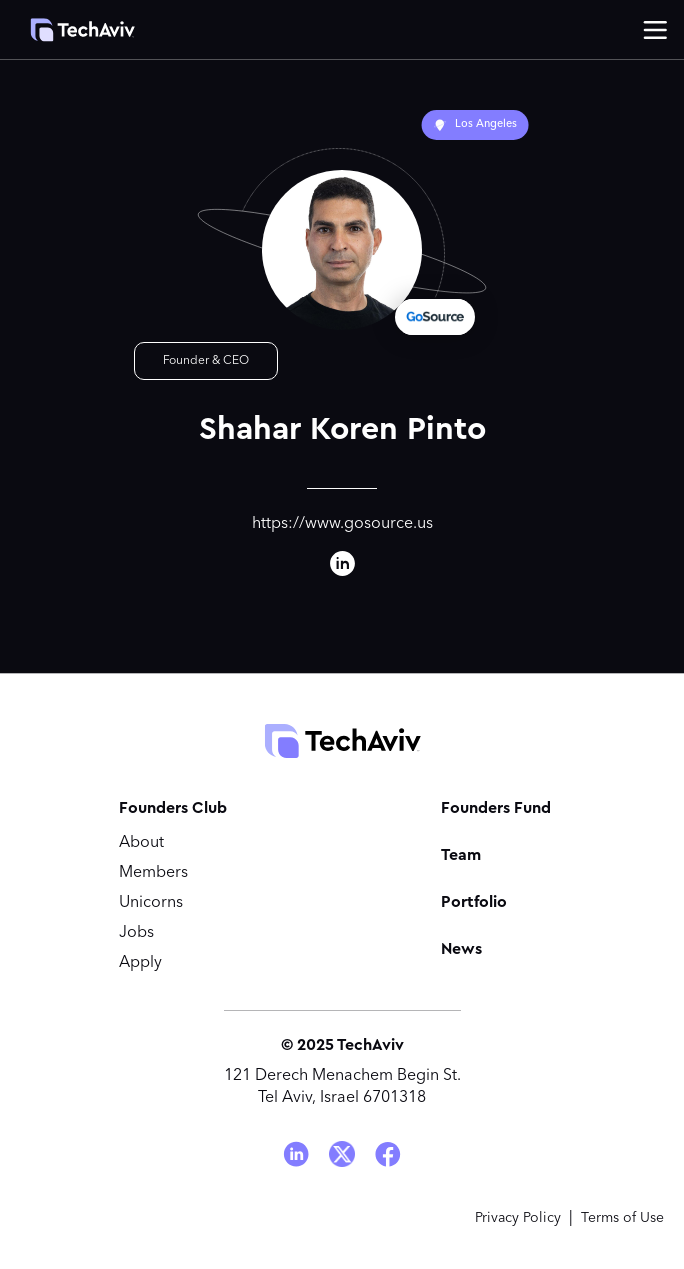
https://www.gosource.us (342, 524)
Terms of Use (622, 1218)
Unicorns (151, 903)
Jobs (136, 933)
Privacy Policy (518, 1218)
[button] (655, 30)
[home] (72, 30)
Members (153, 873)
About (141, 843)
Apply (140, 963)
